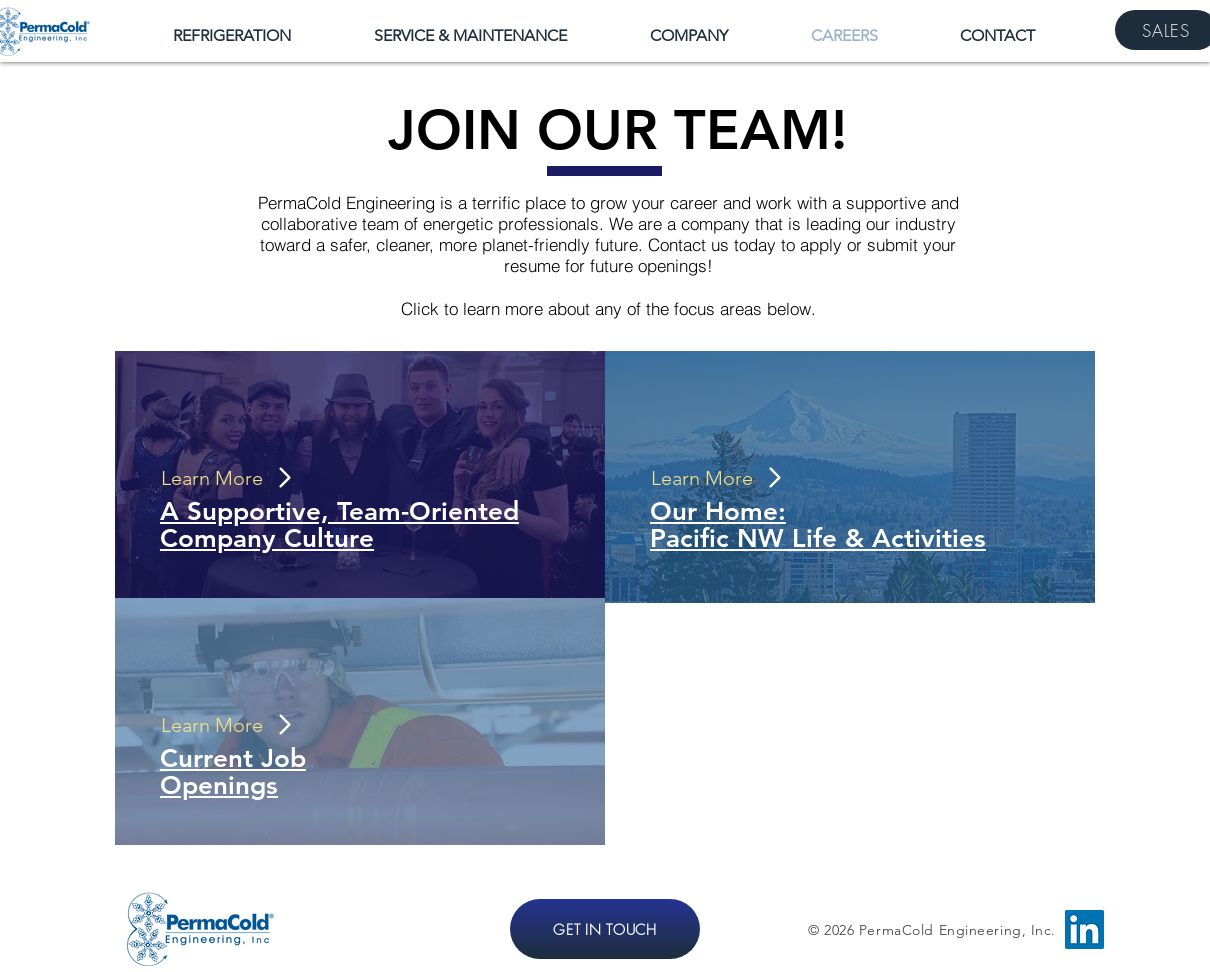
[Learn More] (224, 478)
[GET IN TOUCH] (605, 929)
